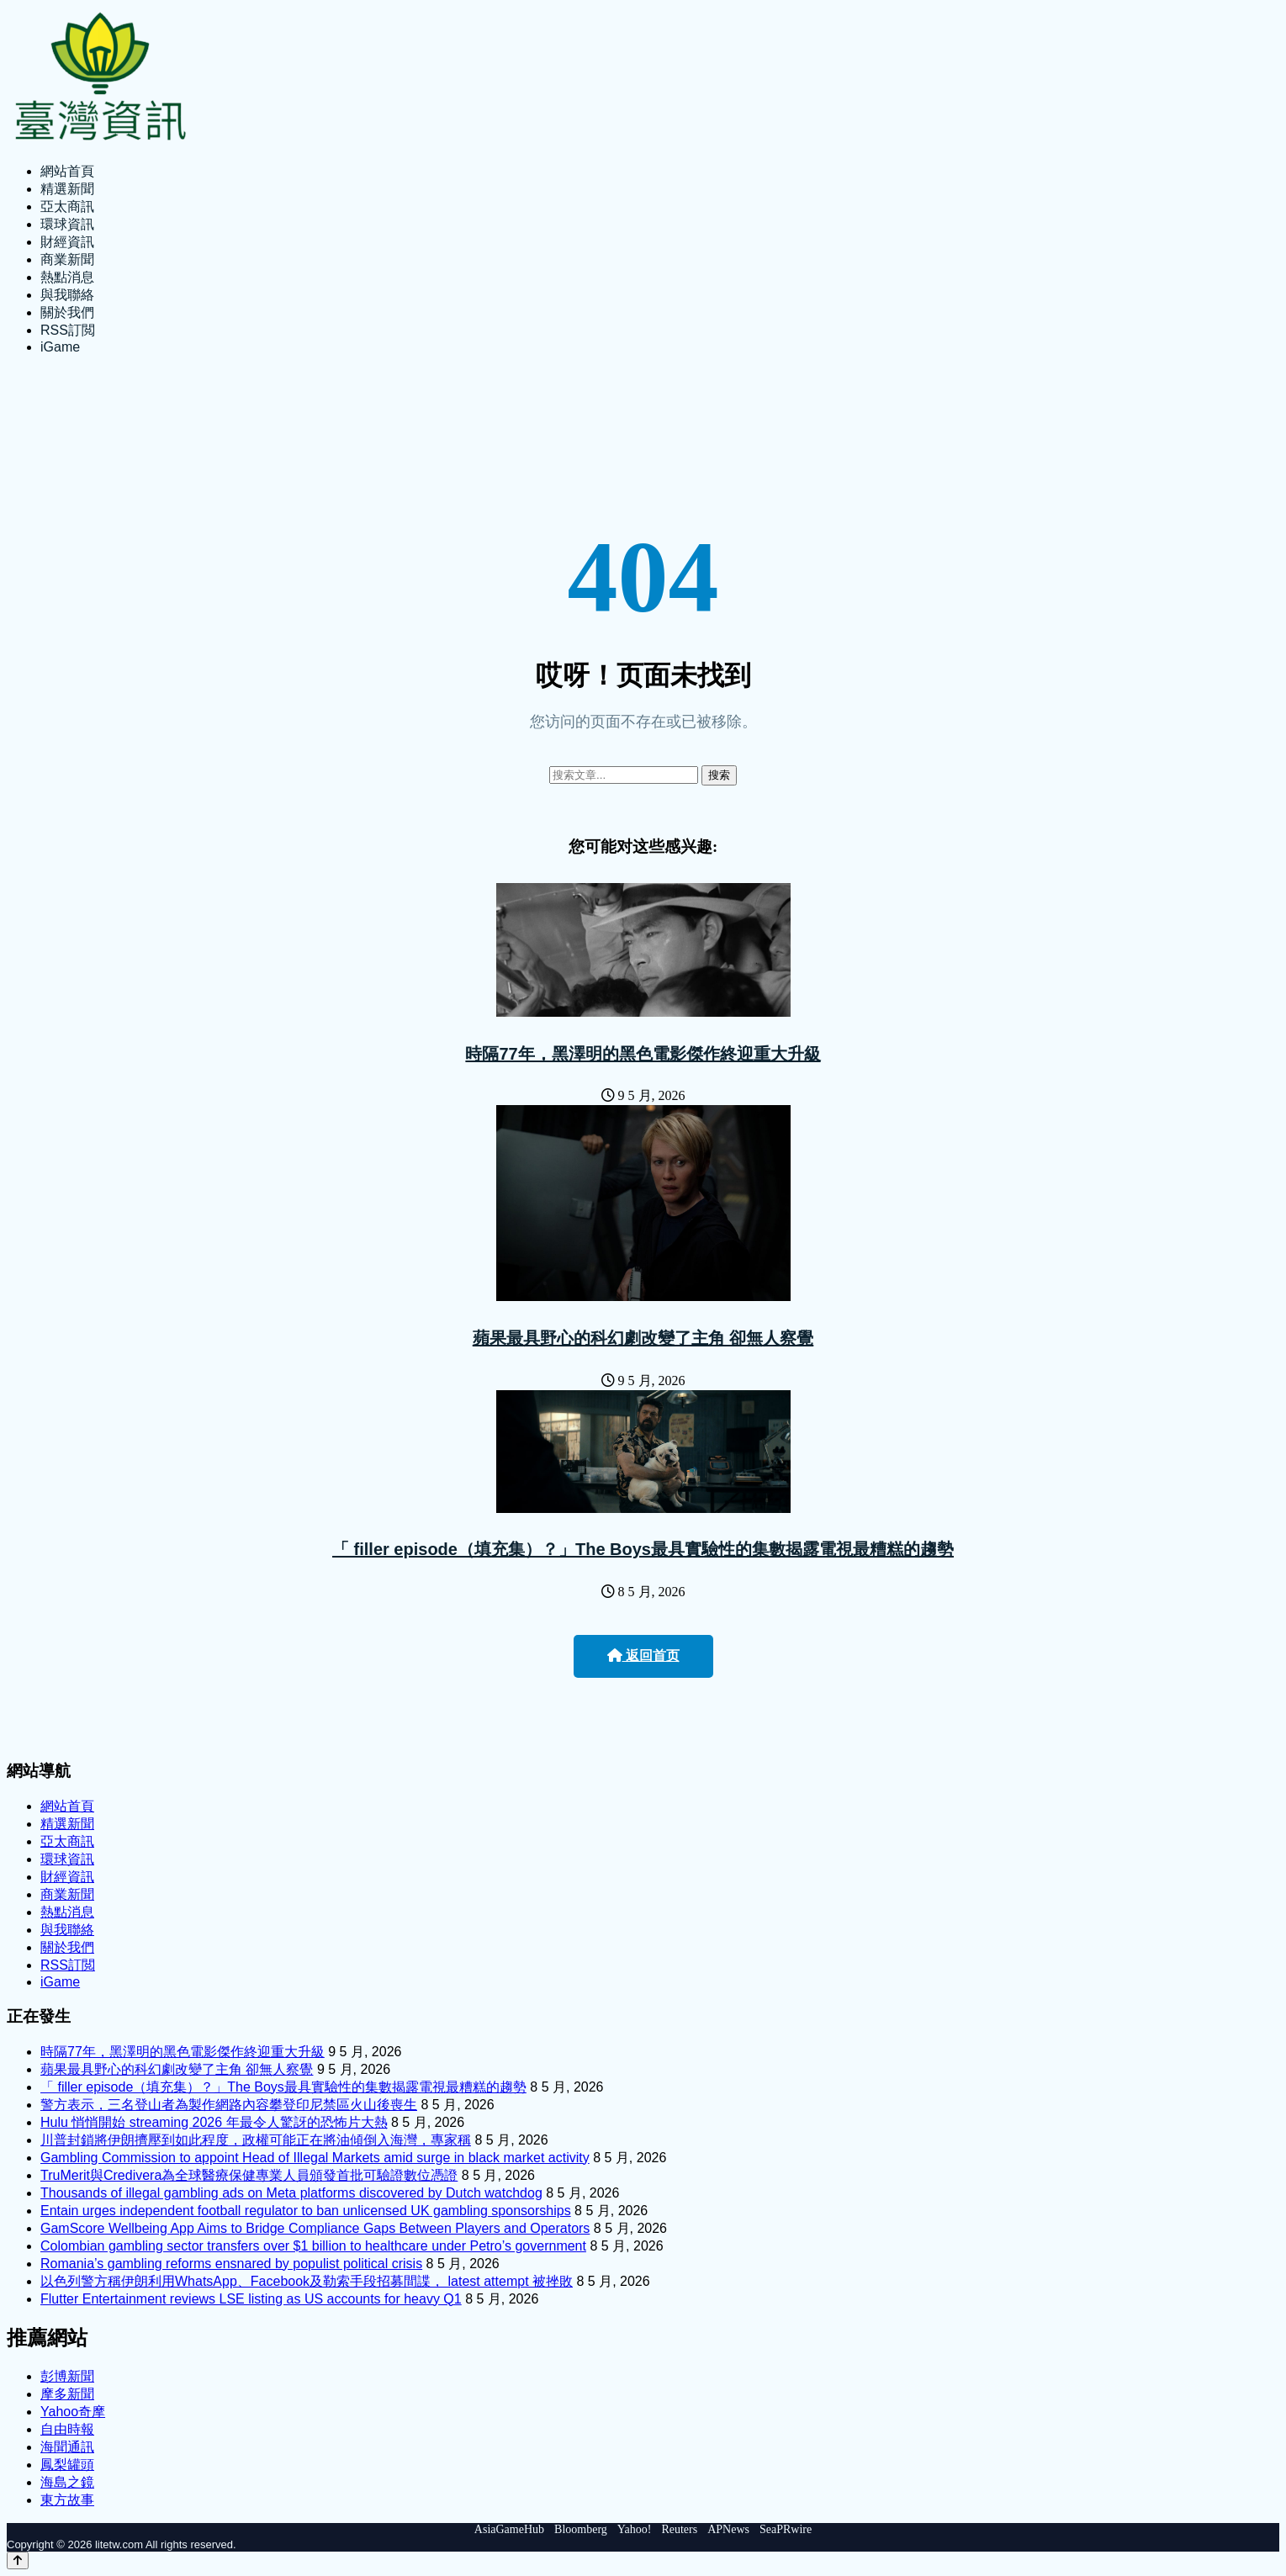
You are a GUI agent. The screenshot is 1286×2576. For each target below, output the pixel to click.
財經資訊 (67, 242)
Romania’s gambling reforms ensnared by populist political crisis (231, 2263)
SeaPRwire (785, 2529)
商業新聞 (67, 259)
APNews (728, 2529)
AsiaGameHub (509, 2529)
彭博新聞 (67, 2376)
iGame (60, 347)
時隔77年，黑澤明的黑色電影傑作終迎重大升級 (642, 1054)
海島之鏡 (67, 2482)
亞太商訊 (67, 206)
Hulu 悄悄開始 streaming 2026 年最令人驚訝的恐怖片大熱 (214, 2122)
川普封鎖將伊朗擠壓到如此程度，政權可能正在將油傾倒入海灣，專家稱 (255, 2140)
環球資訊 (67, 224)
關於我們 (67, 312)
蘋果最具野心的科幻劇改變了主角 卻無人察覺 (643, 1338)
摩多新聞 (67, 2394)
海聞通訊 (67, 2447)
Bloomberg (580, 2529)
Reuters (679, 2529)
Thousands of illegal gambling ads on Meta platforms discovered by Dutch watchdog (291, 2193)
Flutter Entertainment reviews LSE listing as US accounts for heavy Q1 (251, 2299)
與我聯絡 (67, 295)
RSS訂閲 (67, 330)
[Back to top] (18, 2560)
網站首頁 (67, 171)
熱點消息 (67, 277)
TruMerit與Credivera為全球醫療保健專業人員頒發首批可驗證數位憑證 (249, 2175)
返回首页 (643, 1655)
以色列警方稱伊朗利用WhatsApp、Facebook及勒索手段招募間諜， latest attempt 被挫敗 (306, 2281)
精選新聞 (67, 189)
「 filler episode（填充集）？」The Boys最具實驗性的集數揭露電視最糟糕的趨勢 (643, 1549)
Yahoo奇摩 (72, 2411)
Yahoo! (634, 2529)
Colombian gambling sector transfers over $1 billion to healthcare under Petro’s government (313, 2246)
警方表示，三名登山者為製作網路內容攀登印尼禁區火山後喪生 (228, 2104)
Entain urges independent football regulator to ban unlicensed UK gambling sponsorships (305, 2210)
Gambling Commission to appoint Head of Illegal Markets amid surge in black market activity (315, 2157)
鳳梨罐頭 (67, 2464)
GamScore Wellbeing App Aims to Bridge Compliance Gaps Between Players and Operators (315, 2228)
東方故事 (67, 2500)
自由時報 (67, 2429)
